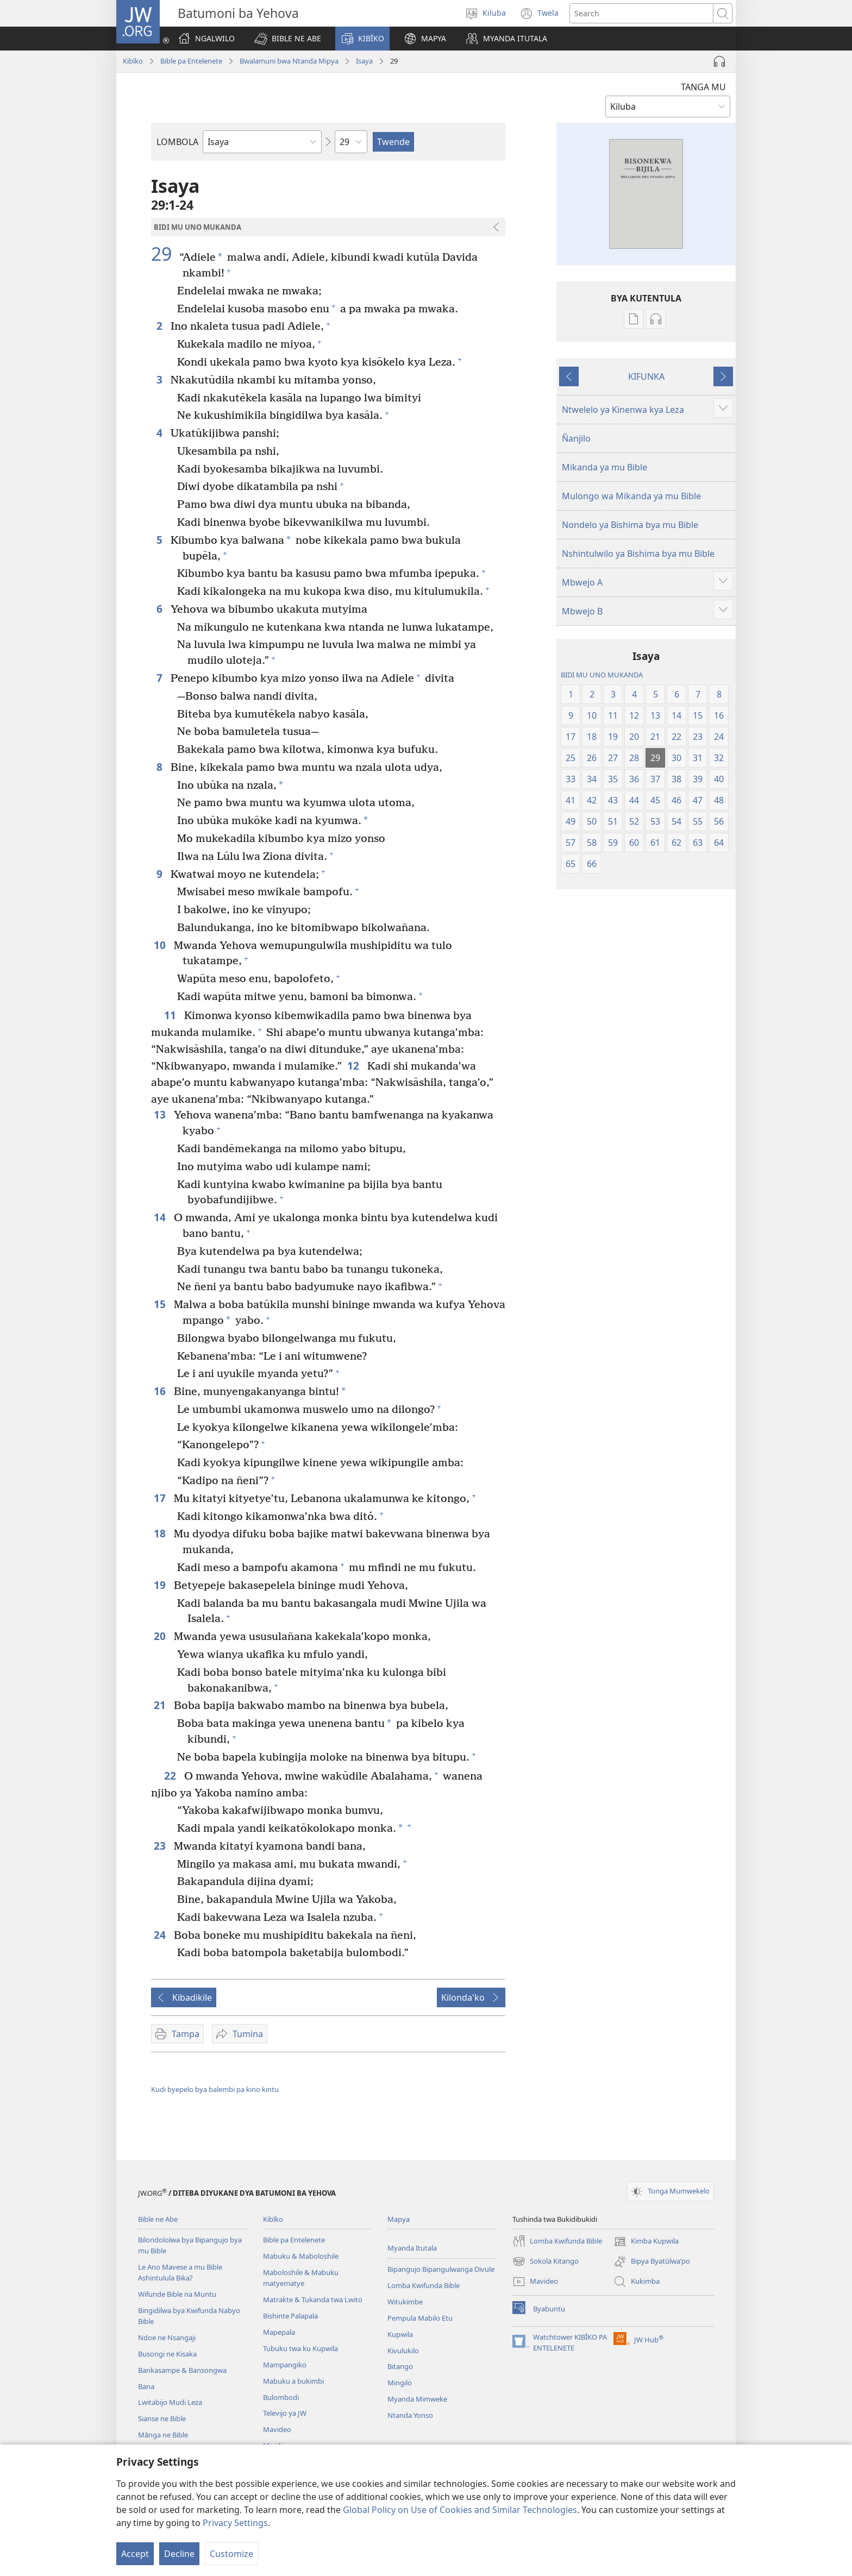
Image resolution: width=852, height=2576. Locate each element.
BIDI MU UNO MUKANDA (602, 675)
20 (161, 1636)
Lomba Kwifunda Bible (423, 2285)
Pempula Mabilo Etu (420, 2318)
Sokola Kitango (545, 2261)
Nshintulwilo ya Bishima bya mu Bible (638, 554)
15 (161, 1304)
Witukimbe (405, 2302)
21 (161, 1705)
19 (161, 1585)
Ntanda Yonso (410, 2415)
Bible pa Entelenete (191, 61)
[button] (288, 39)
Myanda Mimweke (417, 2399)
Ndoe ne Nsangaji (167, 2337)
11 (171, 1015)
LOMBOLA (177, 142)
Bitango (400, 2366)
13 (161, 1114)
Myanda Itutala (412, 2248)
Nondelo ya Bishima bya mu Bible (630, 525)
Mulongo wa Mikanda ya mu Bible (631, 496)
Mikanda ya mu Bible (604, 467)
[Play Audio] (719, 61)
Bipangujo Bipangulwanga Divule (440, 2269)
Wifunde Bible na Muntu (177, 2294)
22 (171, 1775)
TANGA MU (703, 87)
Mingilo (399, 2382)
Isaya (364, 61)
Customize (231, 2554)
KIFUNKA (646, 376)
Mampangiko (284, 2365)
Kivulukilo (403, 2350)
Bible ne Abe (158, 2219)
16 (161, 1391)
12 (354, 1065)
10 (161, 945)
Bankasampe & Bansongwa (182, 2370)
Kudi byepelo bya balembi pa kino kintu (215, 2089)
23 (161, 1845)
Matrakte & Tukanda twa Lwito (312, 2299)
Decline (179, 2554)
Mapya (398, 2219)
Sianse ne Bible (162, 2418)
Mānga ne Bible (163, 2435)
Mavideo (277, 2429)
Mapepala (279, 2332)
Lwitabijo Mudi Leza (170, 2402)
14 (161, 1217)
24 (161, 1934)
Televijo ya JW (284, 2413)
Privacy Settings (235, 2523)
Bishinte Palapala (290, 2316)
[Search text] (641, 13)
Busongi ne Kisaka (167, 2354)
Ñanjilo (576, 438)
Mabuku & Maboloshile (301, 2256)
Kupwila (400, 2334)
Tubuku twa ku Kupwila (300, 2348)
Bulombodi (281, 2397)
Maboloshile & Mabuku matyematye (301, 2277)
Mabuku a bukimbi (293, 2381)
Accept (135, 2554)
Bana (146, 2386)
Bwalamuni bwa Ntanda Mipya (289, 61)
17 (161, 1498)
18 (161, 1533)
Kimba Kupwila (646, 2241)
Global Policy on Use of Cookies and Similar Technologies (460, 2510)
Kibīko (133, 61)
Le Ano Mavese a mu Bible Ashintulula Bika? (180, 2272)
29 (164, 253)
